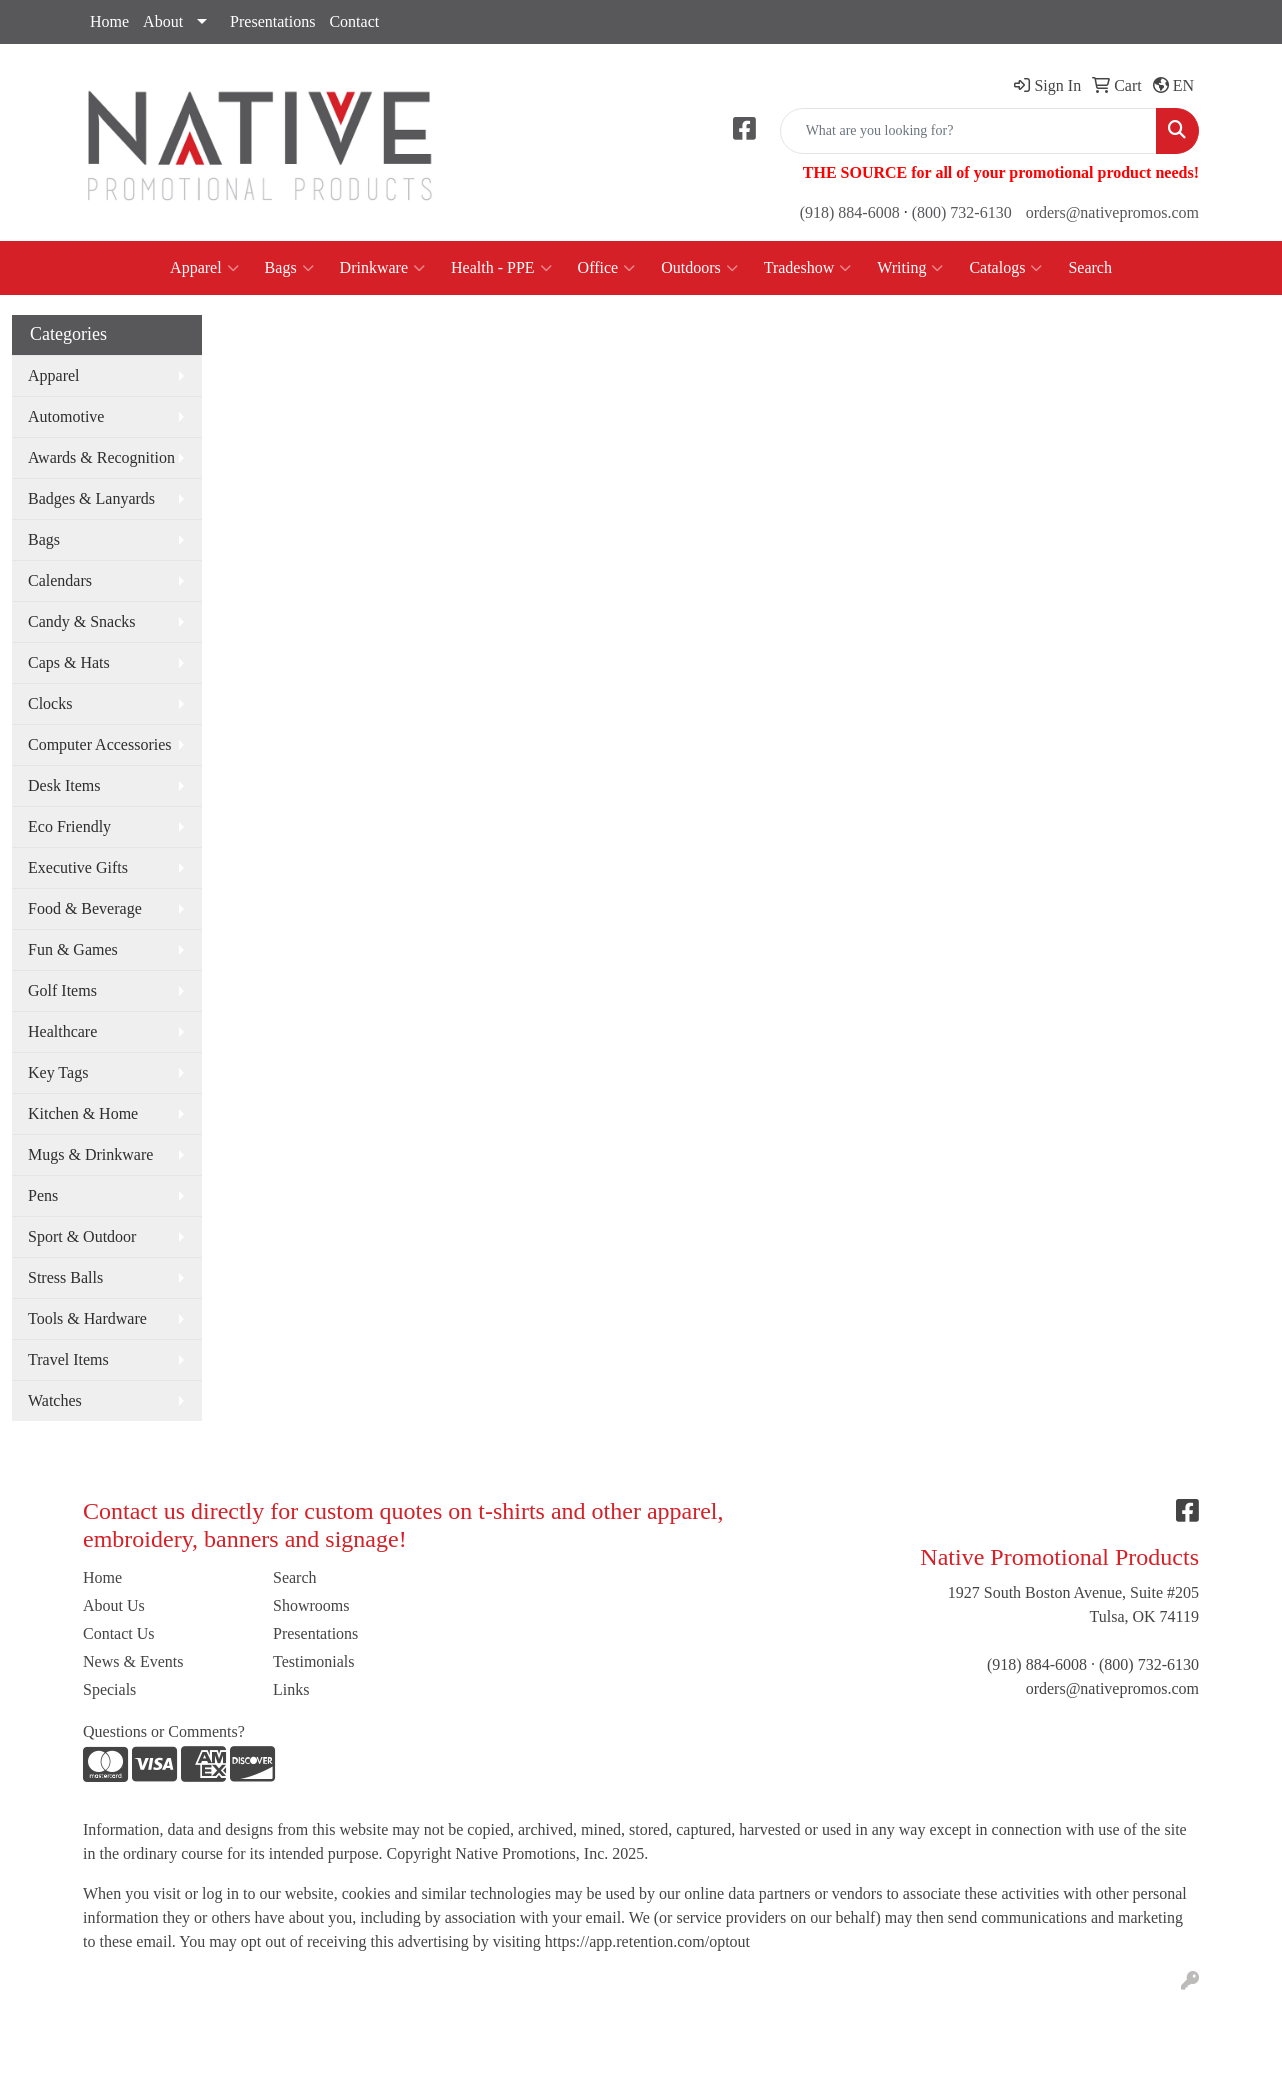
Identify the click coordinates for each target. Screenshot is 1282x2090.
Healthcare (62, 1031)
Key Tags (58, 1072)
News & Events (133, 1661)
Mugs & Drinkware (90, 1154)
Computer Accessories (100, 744)
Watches (55, 1400)
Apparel (204, 268)
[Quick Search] (968, 131)
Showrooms (311, 1605)
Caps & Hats (69, 662)
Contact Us (119, 1633)
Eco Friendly (69, 826)
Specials (109, 1689)
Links (291, 1689)
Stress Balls (65, 1277)
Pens (43, 1195)
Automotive (66, 416)
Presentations (272, 21)
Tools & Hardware (87, 1318)
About (163, 21)
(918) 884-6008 (850, 212)
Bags (289, 268)
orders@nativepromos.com (1112, 212)
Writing (910, 268)
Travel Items (68, 1359)
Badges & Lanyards (91, 498)
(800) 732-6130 (962, 212)
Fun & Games (73, 949)
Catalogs (1005, 268)
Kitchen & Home (83, 1113)
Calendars (60, 580)
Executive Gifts (78, 867)
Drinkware (382, 268)
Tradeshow (808, 268)
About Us (114, 1605)
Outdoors (699, 268)
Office (607, 268)
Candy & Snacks (82, 621)
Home (109, 21)
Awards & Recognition (101, 457)
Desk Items (64, 785)
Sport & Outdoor (82, 1236)
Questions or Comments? (164, 1731)
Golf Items (62, 990)
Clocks (50, 703)
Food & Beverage (85, 908)
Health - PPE (501, 268)
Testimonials (314, 1661)
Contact (354, 21)
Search (1090, 267)
